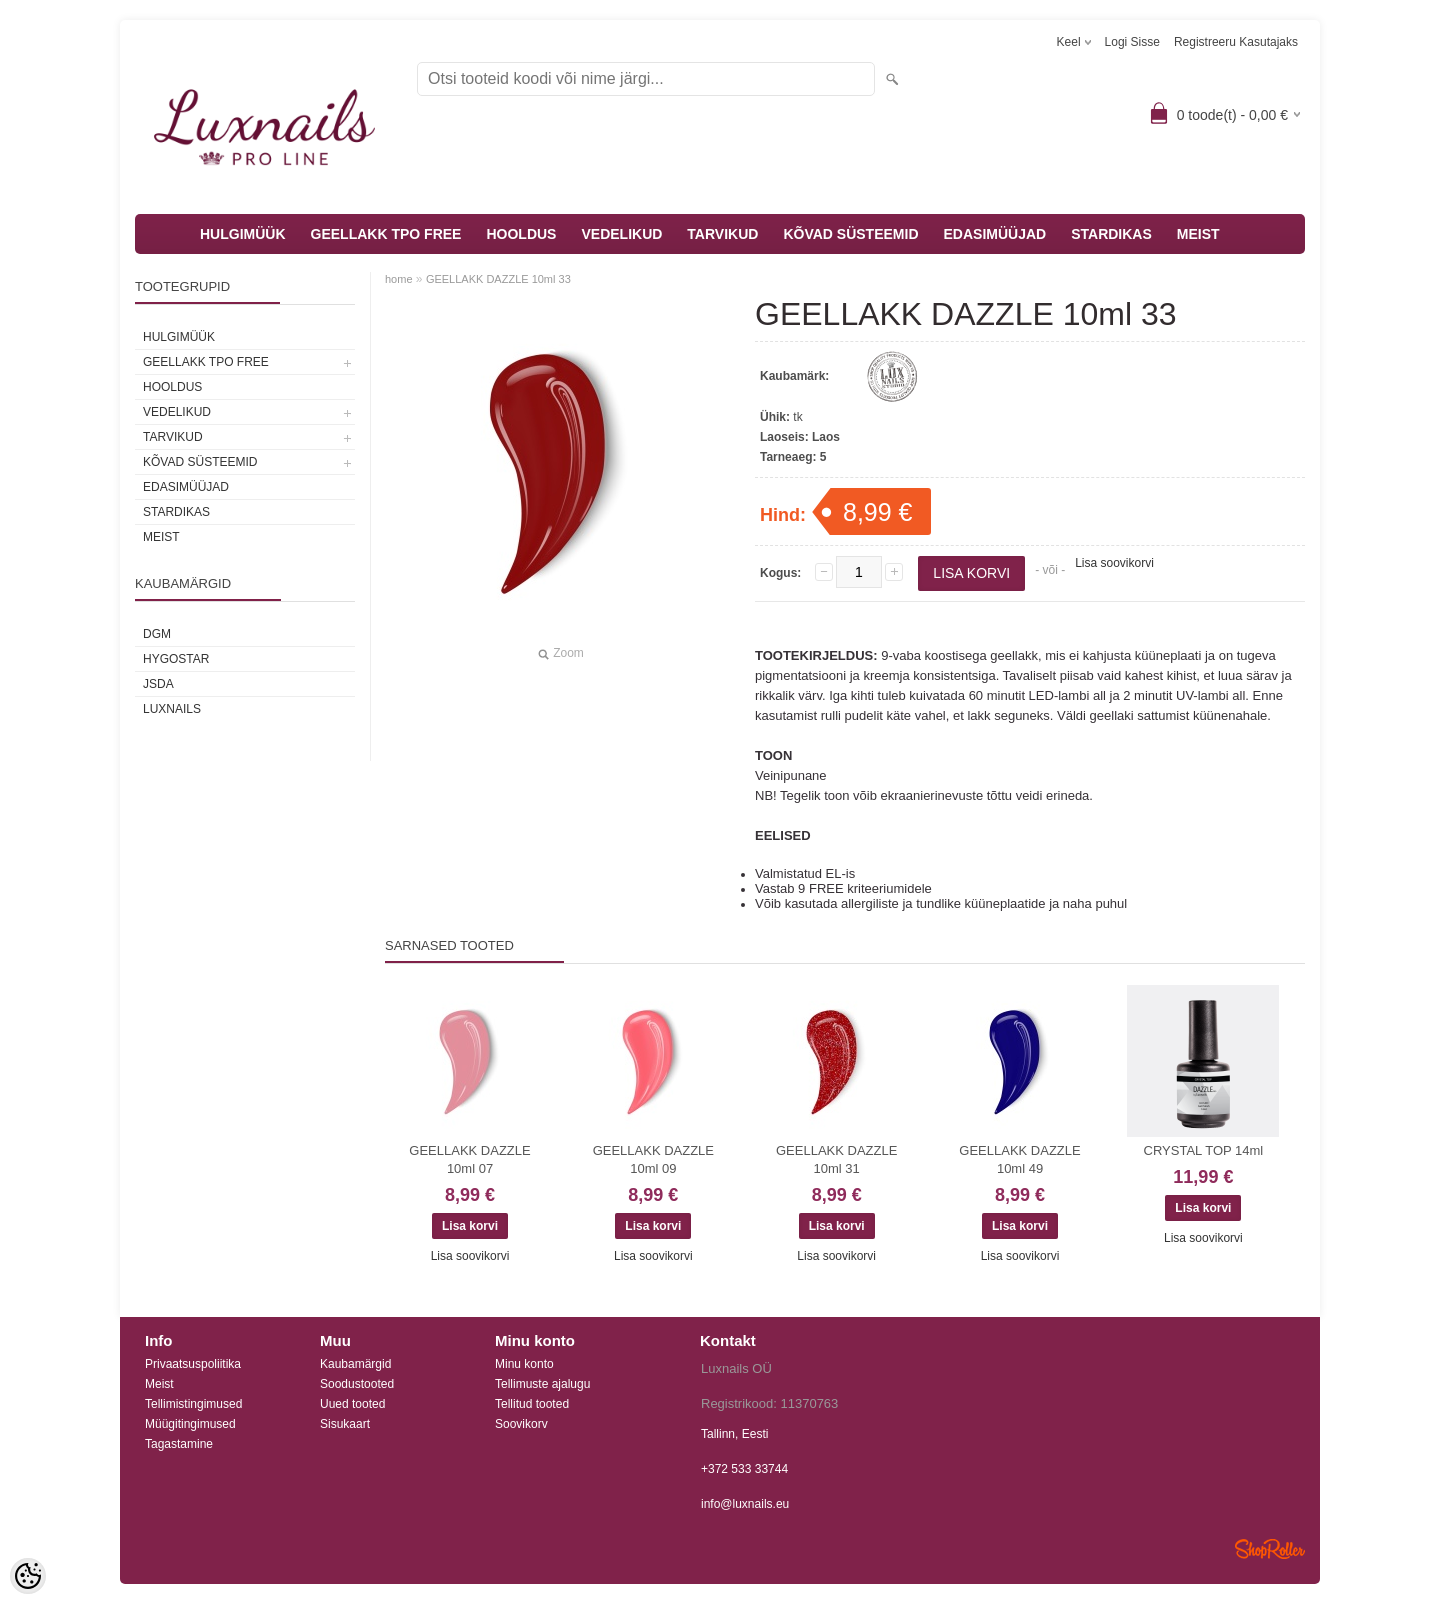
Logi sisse (1132, 42)
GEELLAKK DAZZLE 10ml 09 (653, 1159)
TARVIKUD (722, 234)
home (399, 279)
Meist (159, 1384)
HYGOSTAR (176, 659)
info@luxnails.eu (745, 1504)
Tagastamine (179, 1444)
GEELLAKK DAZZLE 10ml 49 (1019, 1159)
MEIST (1198, 234)
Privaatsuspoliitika (193, 1364)
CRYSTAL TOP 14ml (1204, 1150)
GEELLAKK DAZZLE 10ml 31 (836, 1159)
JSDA (158, 684)
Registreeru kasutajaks (1236, 42)
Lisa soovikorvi (1114, 563)
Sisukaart (345, 1424)
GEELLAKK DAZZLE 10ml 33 (498, 279)
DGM (157, 634)
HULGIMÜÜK (243, 234)
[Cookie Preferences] (28, 1576)
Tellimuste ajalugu (542, 1384)
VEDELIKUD (621, 234)
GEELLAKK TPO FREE (386, 234)
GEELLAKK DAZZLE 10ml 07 (469, 1159)
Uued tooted (352, 1404)
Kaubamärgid (355, 1364)
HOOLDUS (521, 234)
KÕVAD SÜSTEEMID (850, 234)
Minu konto (524, 1364)
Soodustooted (357, 1384)
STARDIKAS (1111, 234)
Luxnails (172, 709)
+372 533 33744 (744, 1469)
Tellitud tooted (532, 1404)
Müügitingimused (190, 1424)
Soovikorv (521, 1424)
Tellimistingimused (193, 1404)
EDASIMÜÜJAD (995, 234)
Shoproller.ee (1270, 1549)
